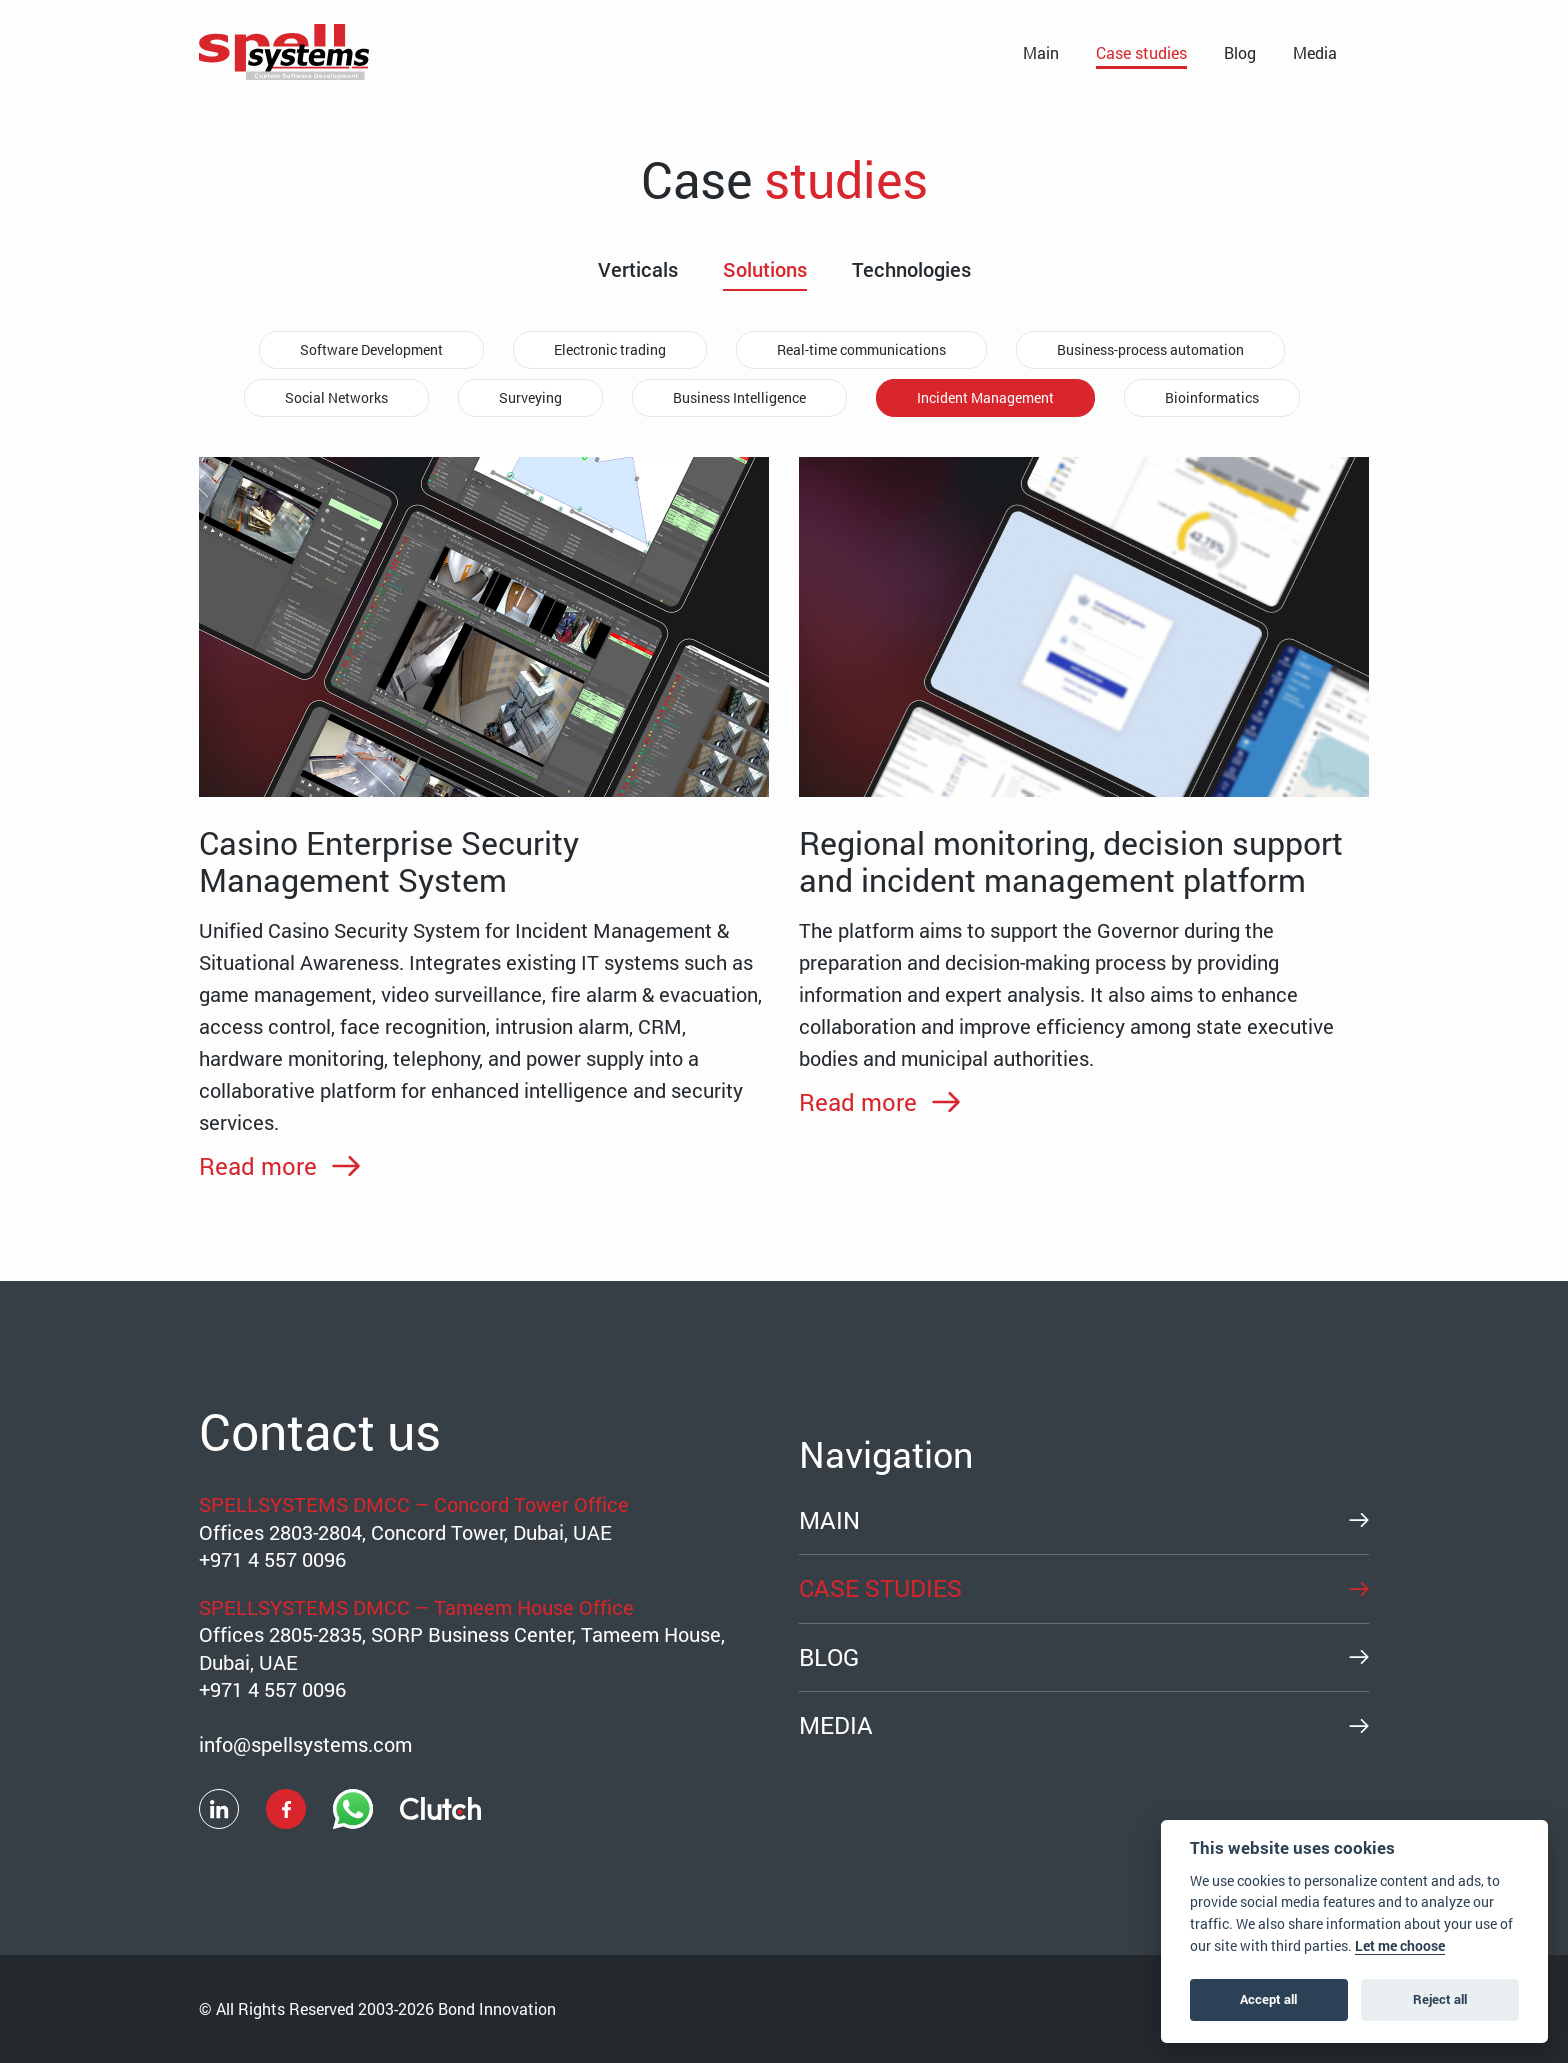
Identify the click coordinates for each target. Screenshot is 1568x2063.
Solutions (765, 270)
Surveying (530, 397)
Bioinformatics (1212, 397)
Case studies (1141, 52)
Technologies (911, 270)
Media (1315, 52)
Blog (1240, 52)
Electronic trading (610, 349)
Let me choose (1400, 1946)
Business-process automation (1150, 349)
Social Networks (336, 397)
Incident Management (985, 397)
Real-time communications (861, 349)
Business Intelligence (739, 397)
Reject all (1440, 1999)
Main (1041, 52)
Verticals (638, 270)
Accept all (1268, 1999)
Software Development (371, 349)
